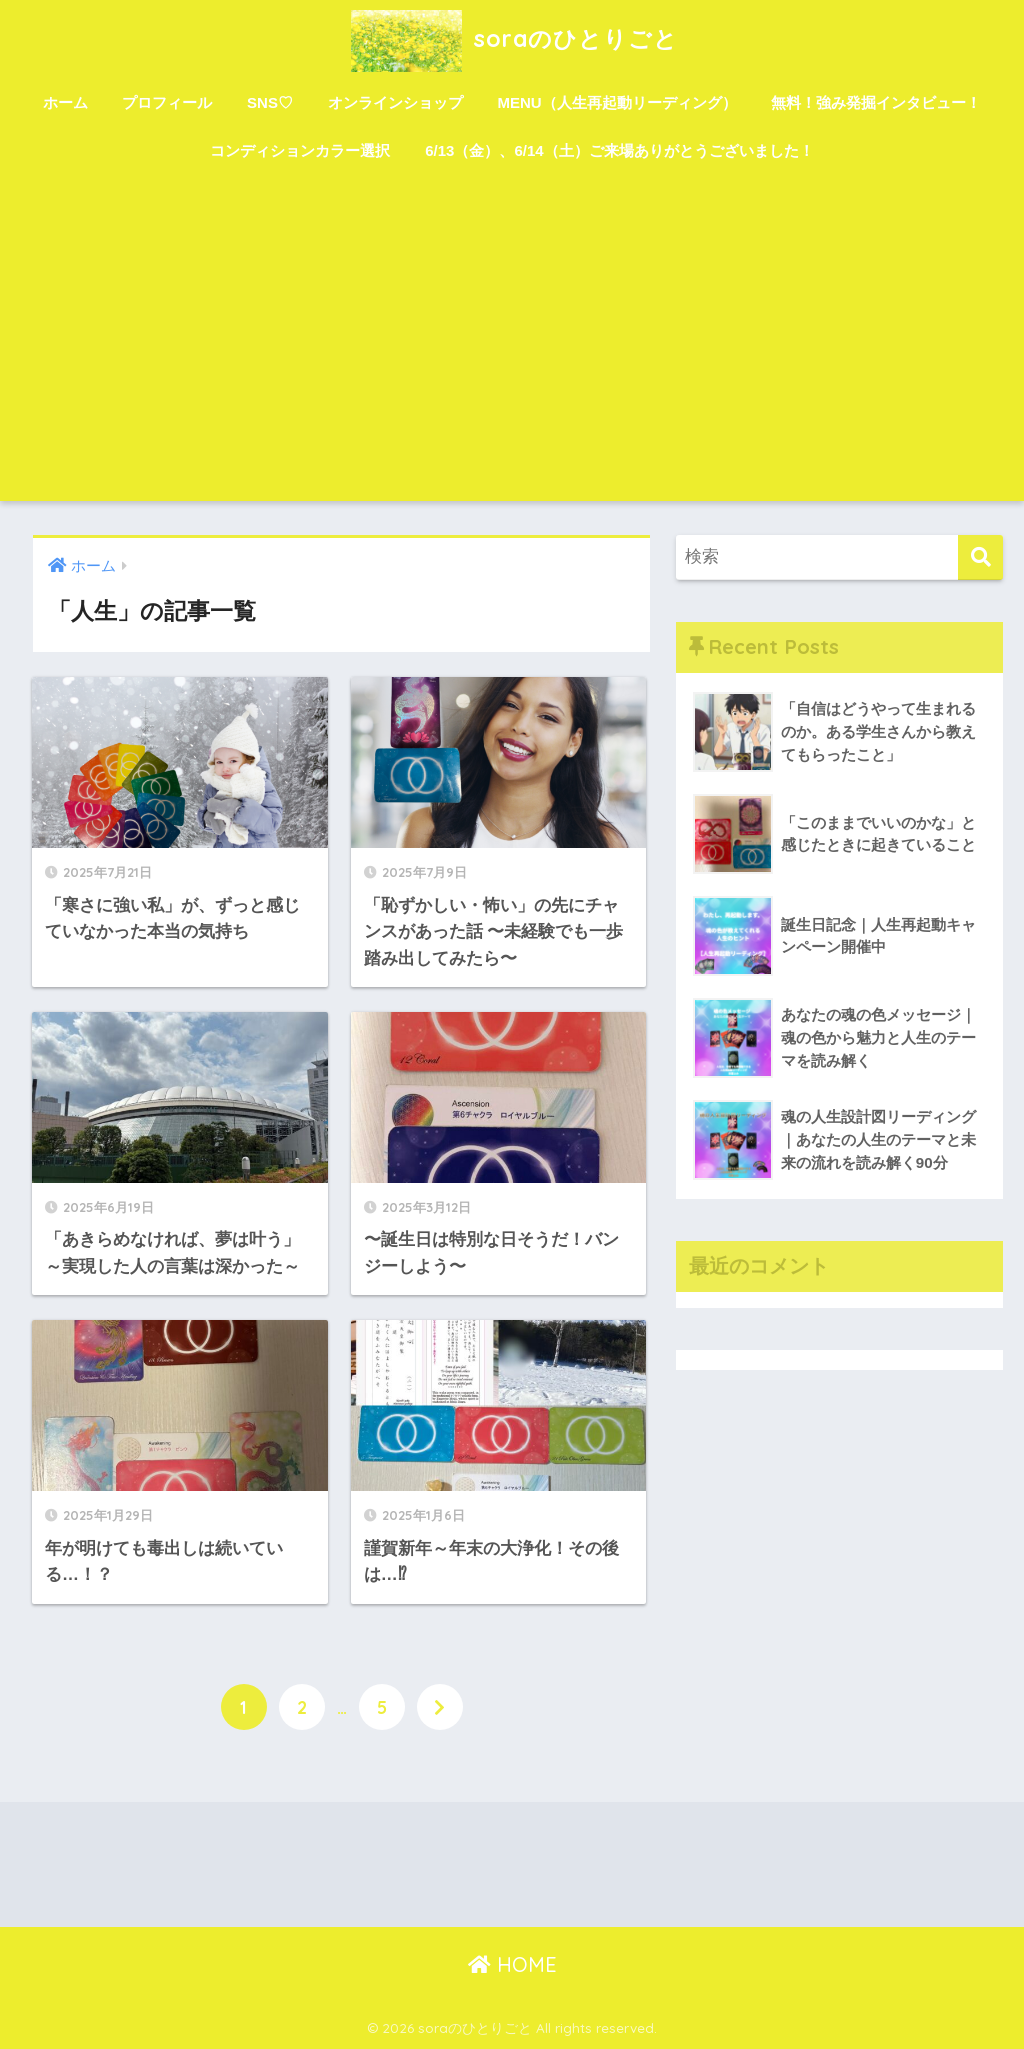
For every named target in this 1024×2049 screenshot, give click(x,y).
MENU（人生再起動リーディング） (616, 102)
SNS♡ (270, 102)
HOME (512, 1964)
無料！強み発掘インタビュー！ (876, 102)
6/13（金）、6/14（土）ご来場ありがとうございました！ (619, 150)
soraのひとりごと (511, 38)
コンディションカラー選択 (300, 150)
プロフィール (167, 102)
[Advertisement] (512, 351)
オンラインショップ (395, 102)
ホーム (65, 102)
